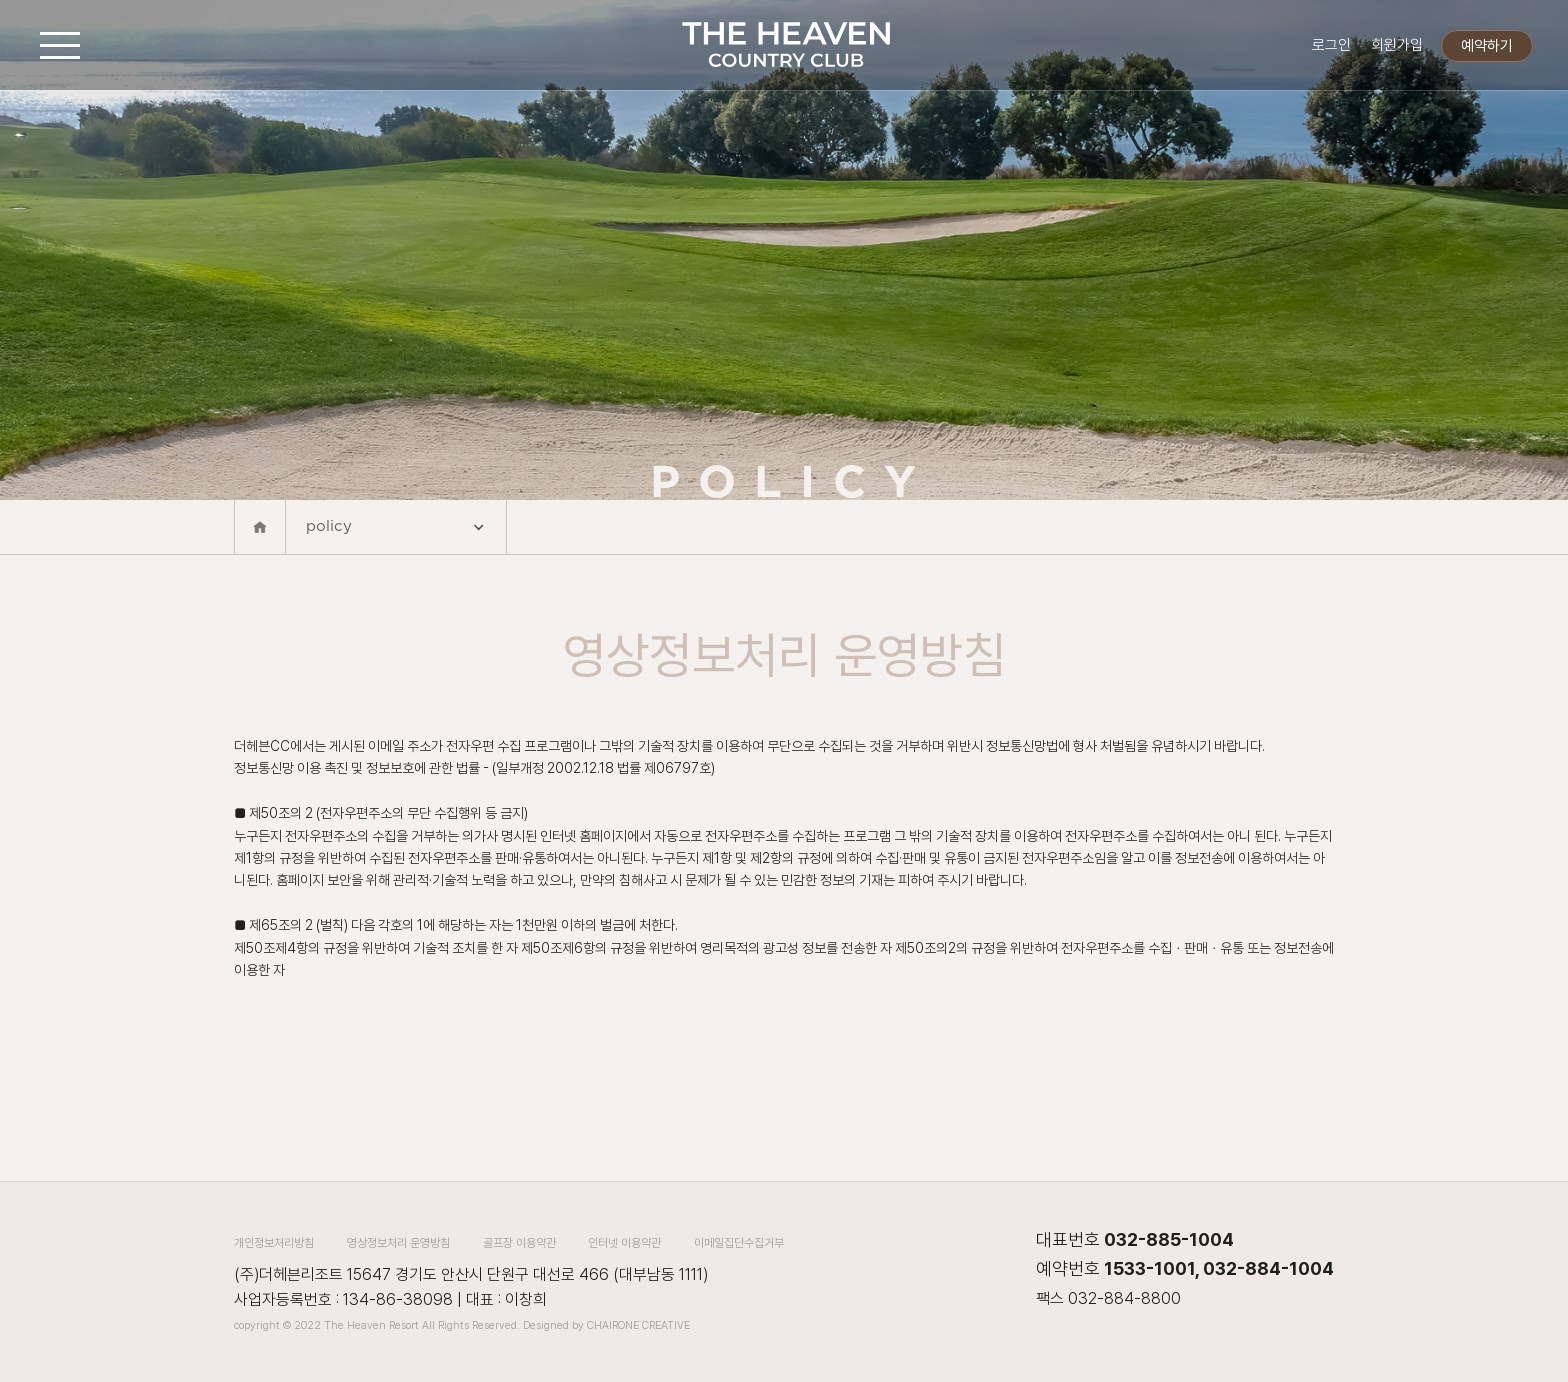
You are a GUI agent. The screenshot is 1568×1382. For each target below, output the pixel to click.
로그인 (1331, 45)
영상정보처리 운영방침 (398, 1243)
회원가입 (1397, 45)
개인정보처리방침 (274, 1243)
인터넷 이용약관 (624, 1243)
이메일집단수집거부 (739, 1243)
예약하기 (1487, 46)
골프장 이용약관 (519, 1243)
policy (396, 529)
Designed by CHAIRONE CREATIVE (606, 1325)
